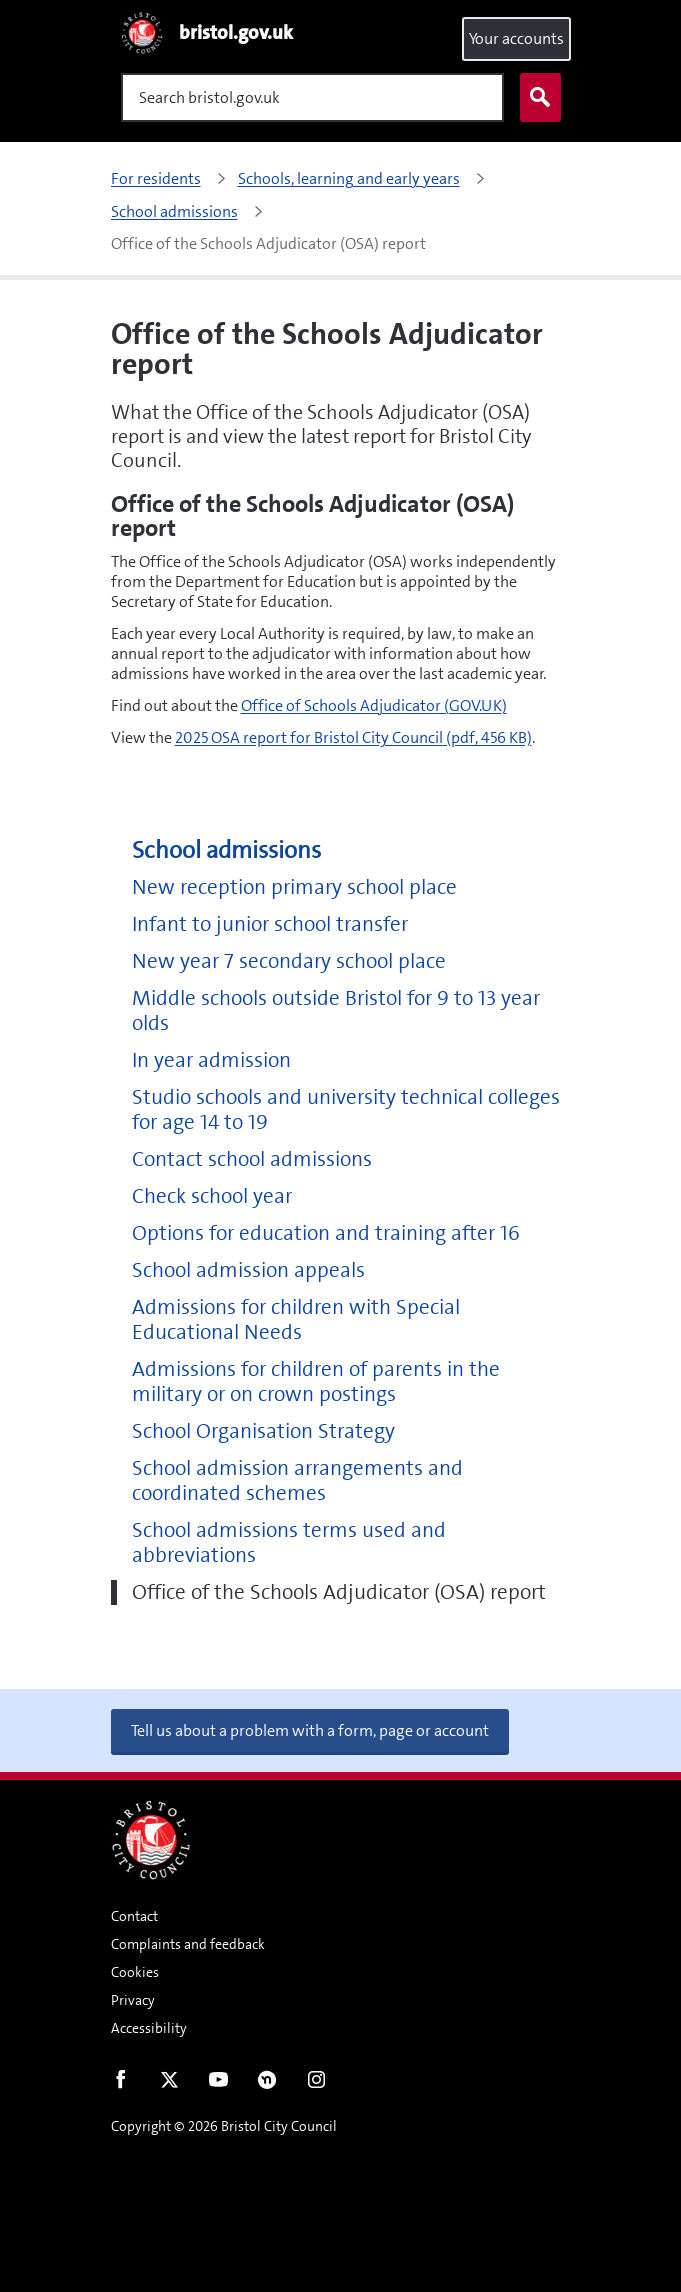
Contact (134, 1916)
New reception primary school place (294, 887)
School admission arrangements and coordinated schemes (297, 1481)
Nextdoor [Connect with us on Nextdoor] (267, 2084)
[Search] (312, 97)
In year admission (211, 1060)
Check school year (212, 1196)
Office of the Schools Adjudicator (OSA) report (339, 1592)
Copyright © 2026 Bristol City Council (224, 2126)
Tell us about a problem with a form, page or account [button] (310, 1730)
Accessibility (149, 2028)
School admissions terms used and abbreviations (289, 1543)
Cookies (135, 1972)
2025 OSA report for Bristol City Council (353, 737)
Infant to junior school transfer (270, 924)
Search (536, 98)
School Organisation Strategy (263, 1431)
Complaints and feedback (188, 1944)
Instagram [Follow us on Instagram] (316, 2084)
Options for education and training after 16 (326, 1233)
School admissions (226, 850)
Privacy (133, 2000)
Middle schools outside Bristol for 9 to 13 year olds (336, 1011)
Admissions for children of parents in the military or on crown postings (316, 1382)
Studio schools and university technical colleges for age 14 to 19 (346, 1110)
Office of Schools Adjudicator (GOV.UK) (374, 705)
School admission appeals (248, 1270)
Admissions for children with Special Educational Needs (296, 1320)
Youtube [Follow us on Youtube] (218, 2084)
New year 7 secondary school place (289, 961)
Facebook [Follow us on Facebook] (120, 2084)
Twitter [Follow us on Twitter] (169, 2084)
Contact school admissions (252, 1159)
